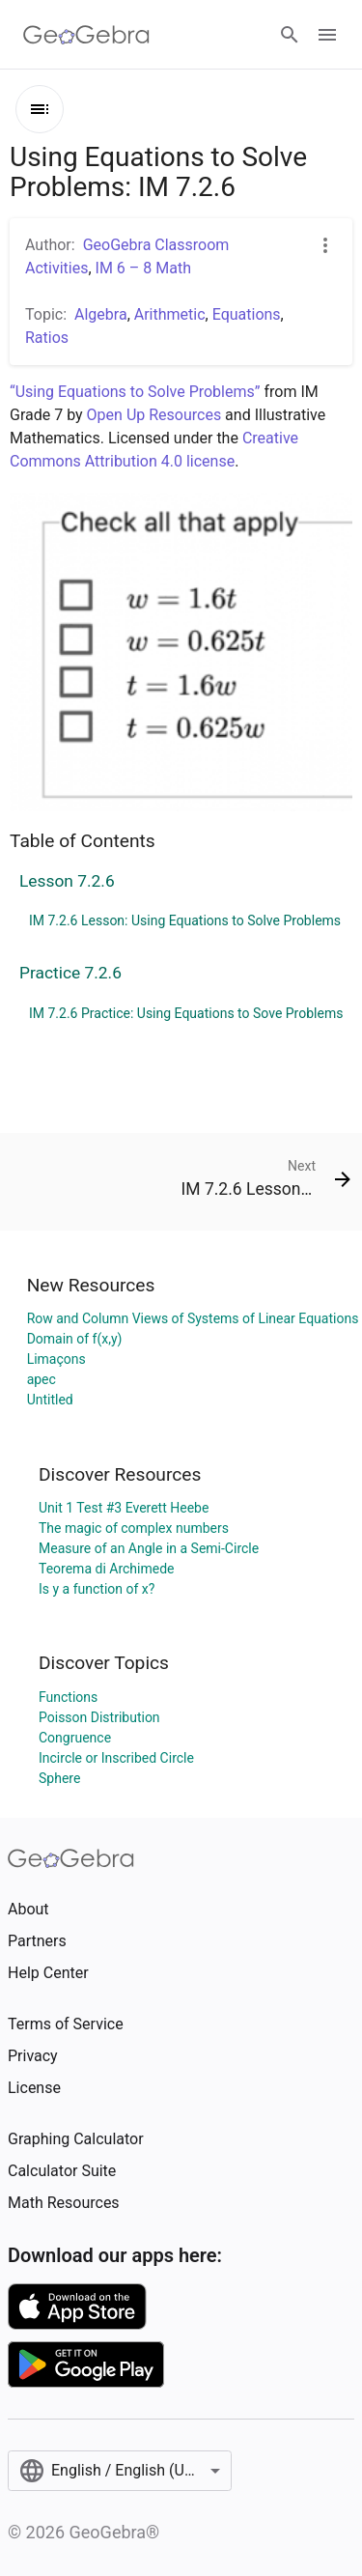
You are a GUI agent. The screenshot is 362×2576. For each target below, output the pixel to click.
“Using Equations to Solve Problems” (135, 391)
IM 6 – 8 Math (143, 268)
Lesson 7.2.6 (67, 881)
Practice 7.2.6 (70, 972)
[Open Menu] (327, 34)
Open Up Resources (154, 415)
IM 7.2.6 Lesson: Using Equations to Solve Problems (185, 920)
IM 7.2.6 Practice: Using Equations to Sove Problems (186, 1013)
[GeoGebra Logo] (86, 34)
